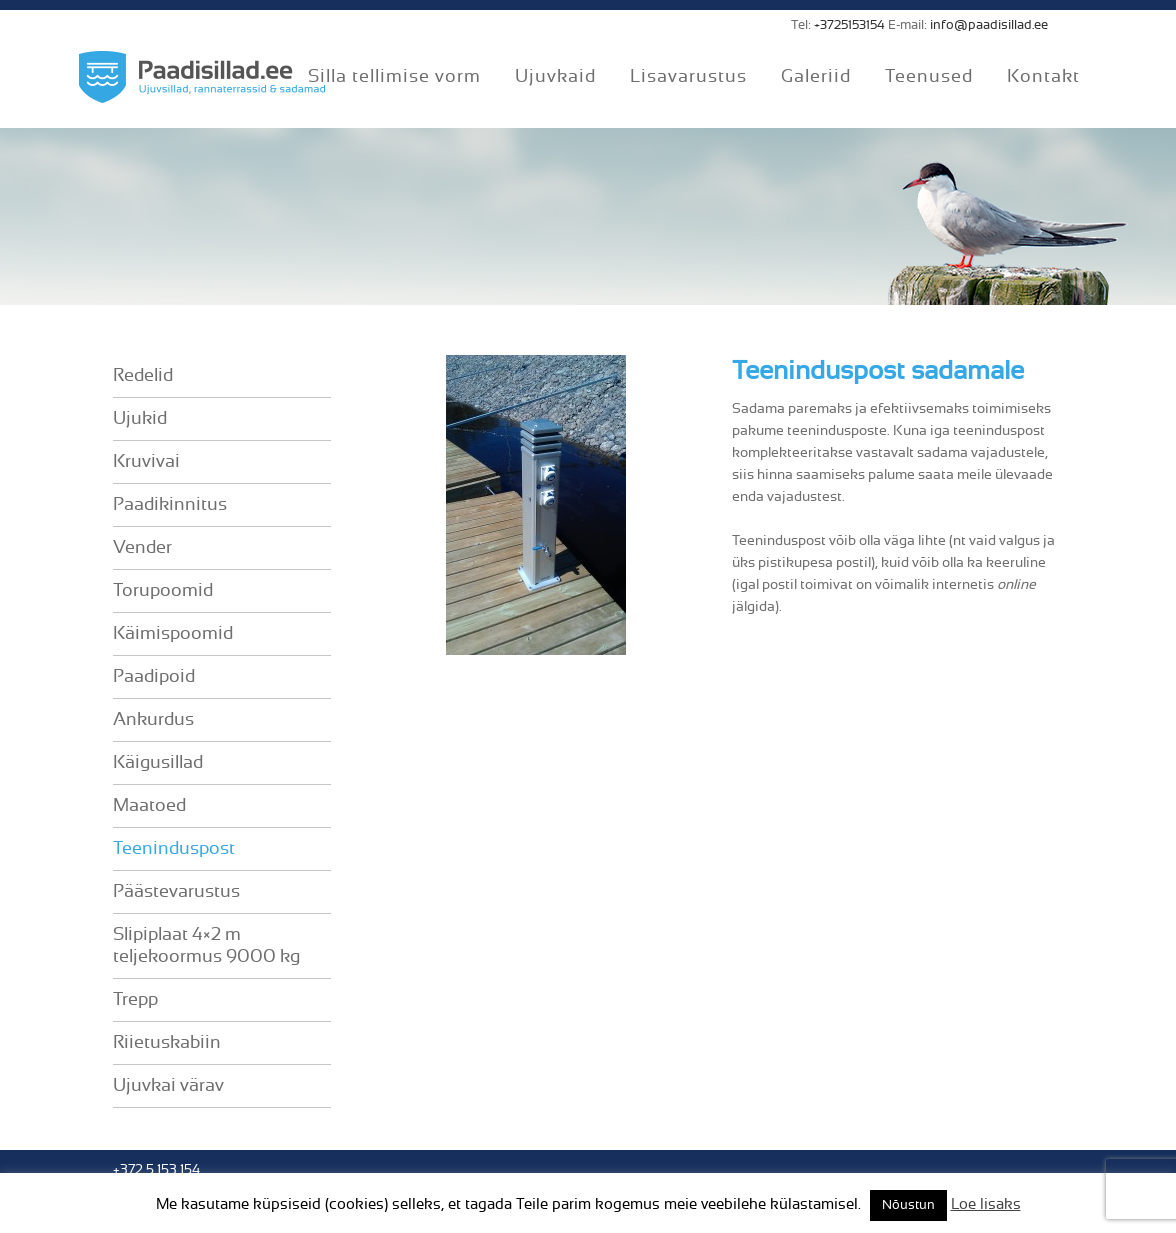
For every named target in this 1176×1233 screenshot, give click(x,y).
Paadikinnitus (170, 505)
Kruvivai (146, 462)
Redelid (143, 376)
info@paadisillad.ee (989, 25)
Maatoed (149, 806)
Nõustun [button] (908, 1205)
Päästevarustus (176, 892)
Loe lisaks (986, 1204)
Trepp (135, 1000)
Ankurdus (153, 720)
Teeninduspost (174, 849)
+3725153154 (849, 25)
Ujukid (140, 419)
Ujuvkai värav (168, 1086)
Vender (142, 548)
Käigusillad (158, 763)
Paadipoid (154, 677)
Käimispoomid (173, 634)
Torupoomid (163, 591)
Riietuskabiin (167, 1043)
